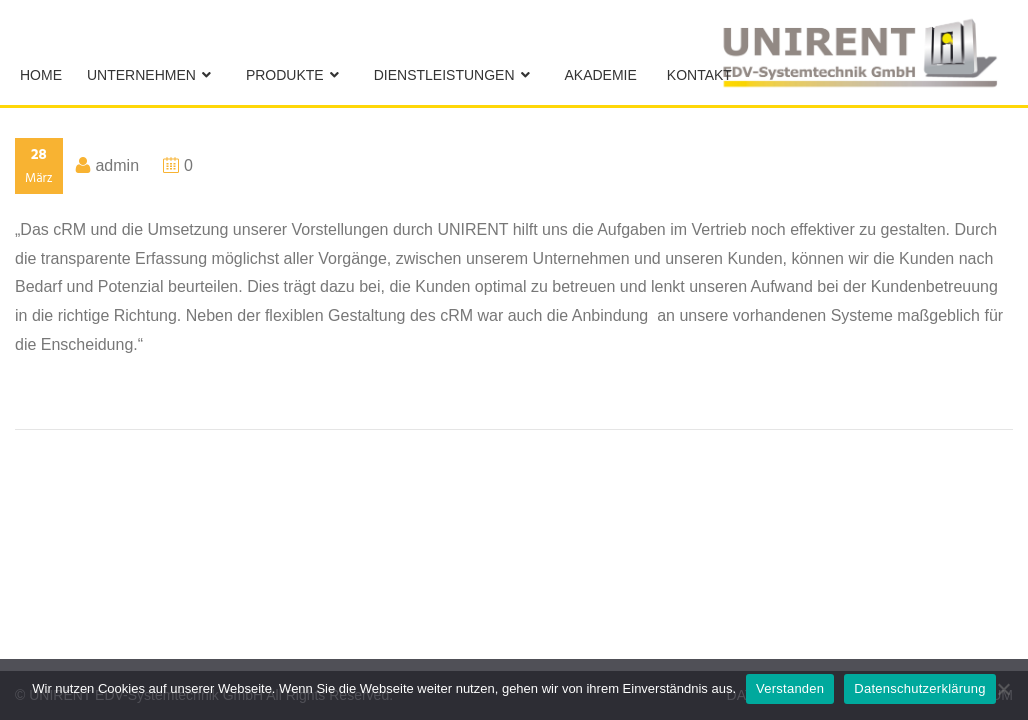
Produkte (285, 75)
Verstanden (790, 688)
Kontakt (699, 75)
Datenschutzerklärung (919, 688)
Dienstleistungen (444, 75)
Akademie (601, 75)
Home (41, 75)
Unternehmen (141, 75)
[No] (1003, 689)
